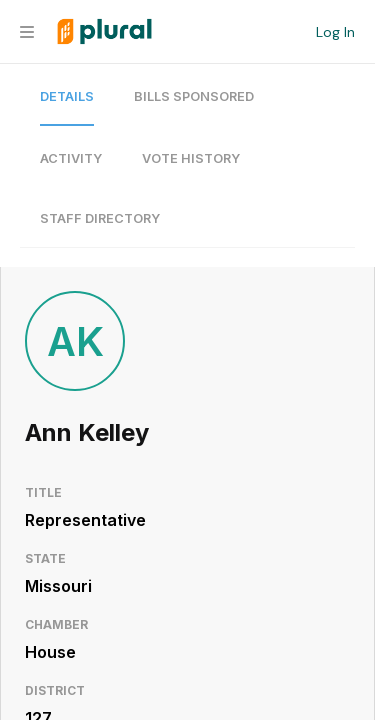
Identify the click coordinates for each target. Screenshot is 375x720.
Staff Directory (100, 218)
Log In (335, 32)
